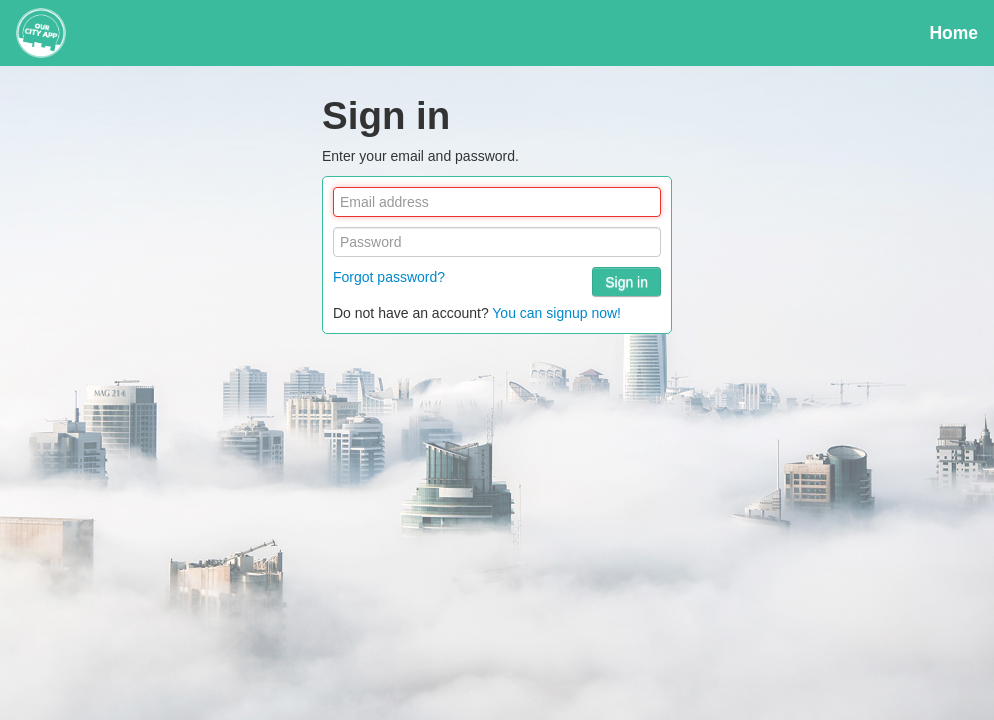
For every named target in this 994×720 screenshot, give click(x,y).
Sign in (626, 282)
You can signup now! (556, 313)
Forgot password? (389, 277)
